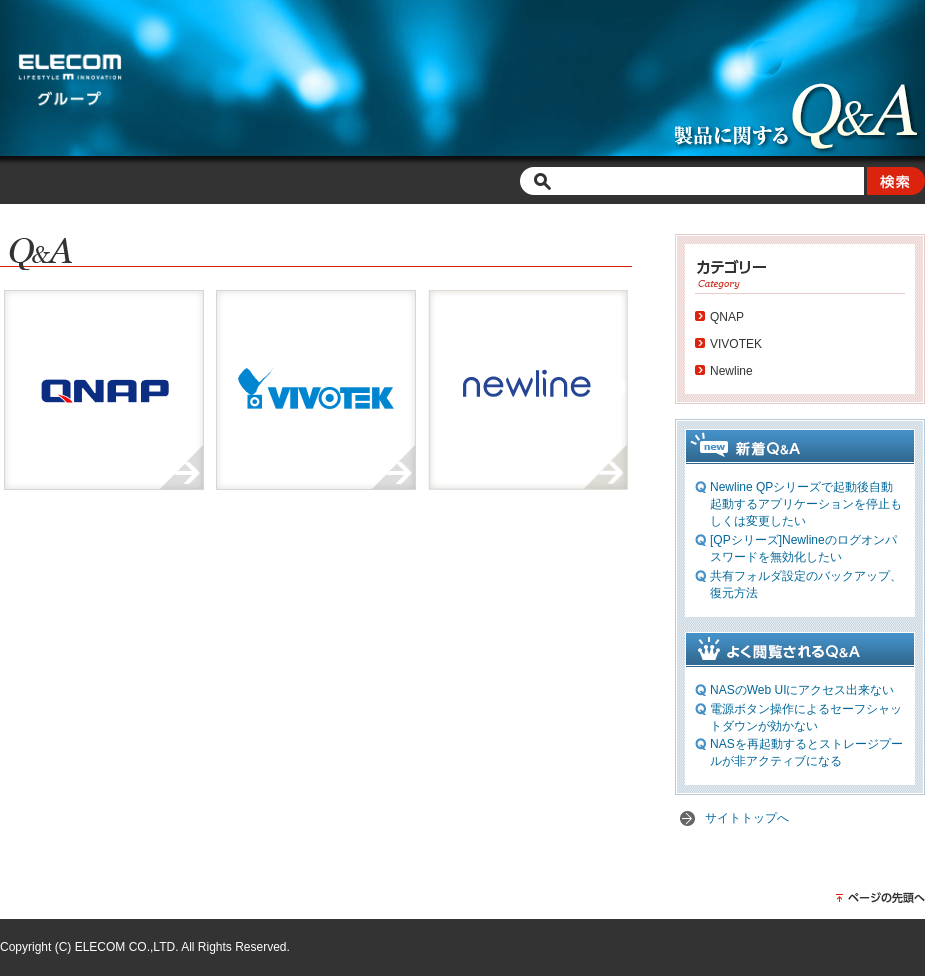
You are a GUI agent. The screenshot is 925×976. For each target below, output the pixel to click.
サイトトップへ (747, 818)
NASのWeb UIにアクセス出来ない (802, 690)
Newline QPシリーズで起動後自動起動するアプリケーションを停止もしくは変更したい (806, 504)
